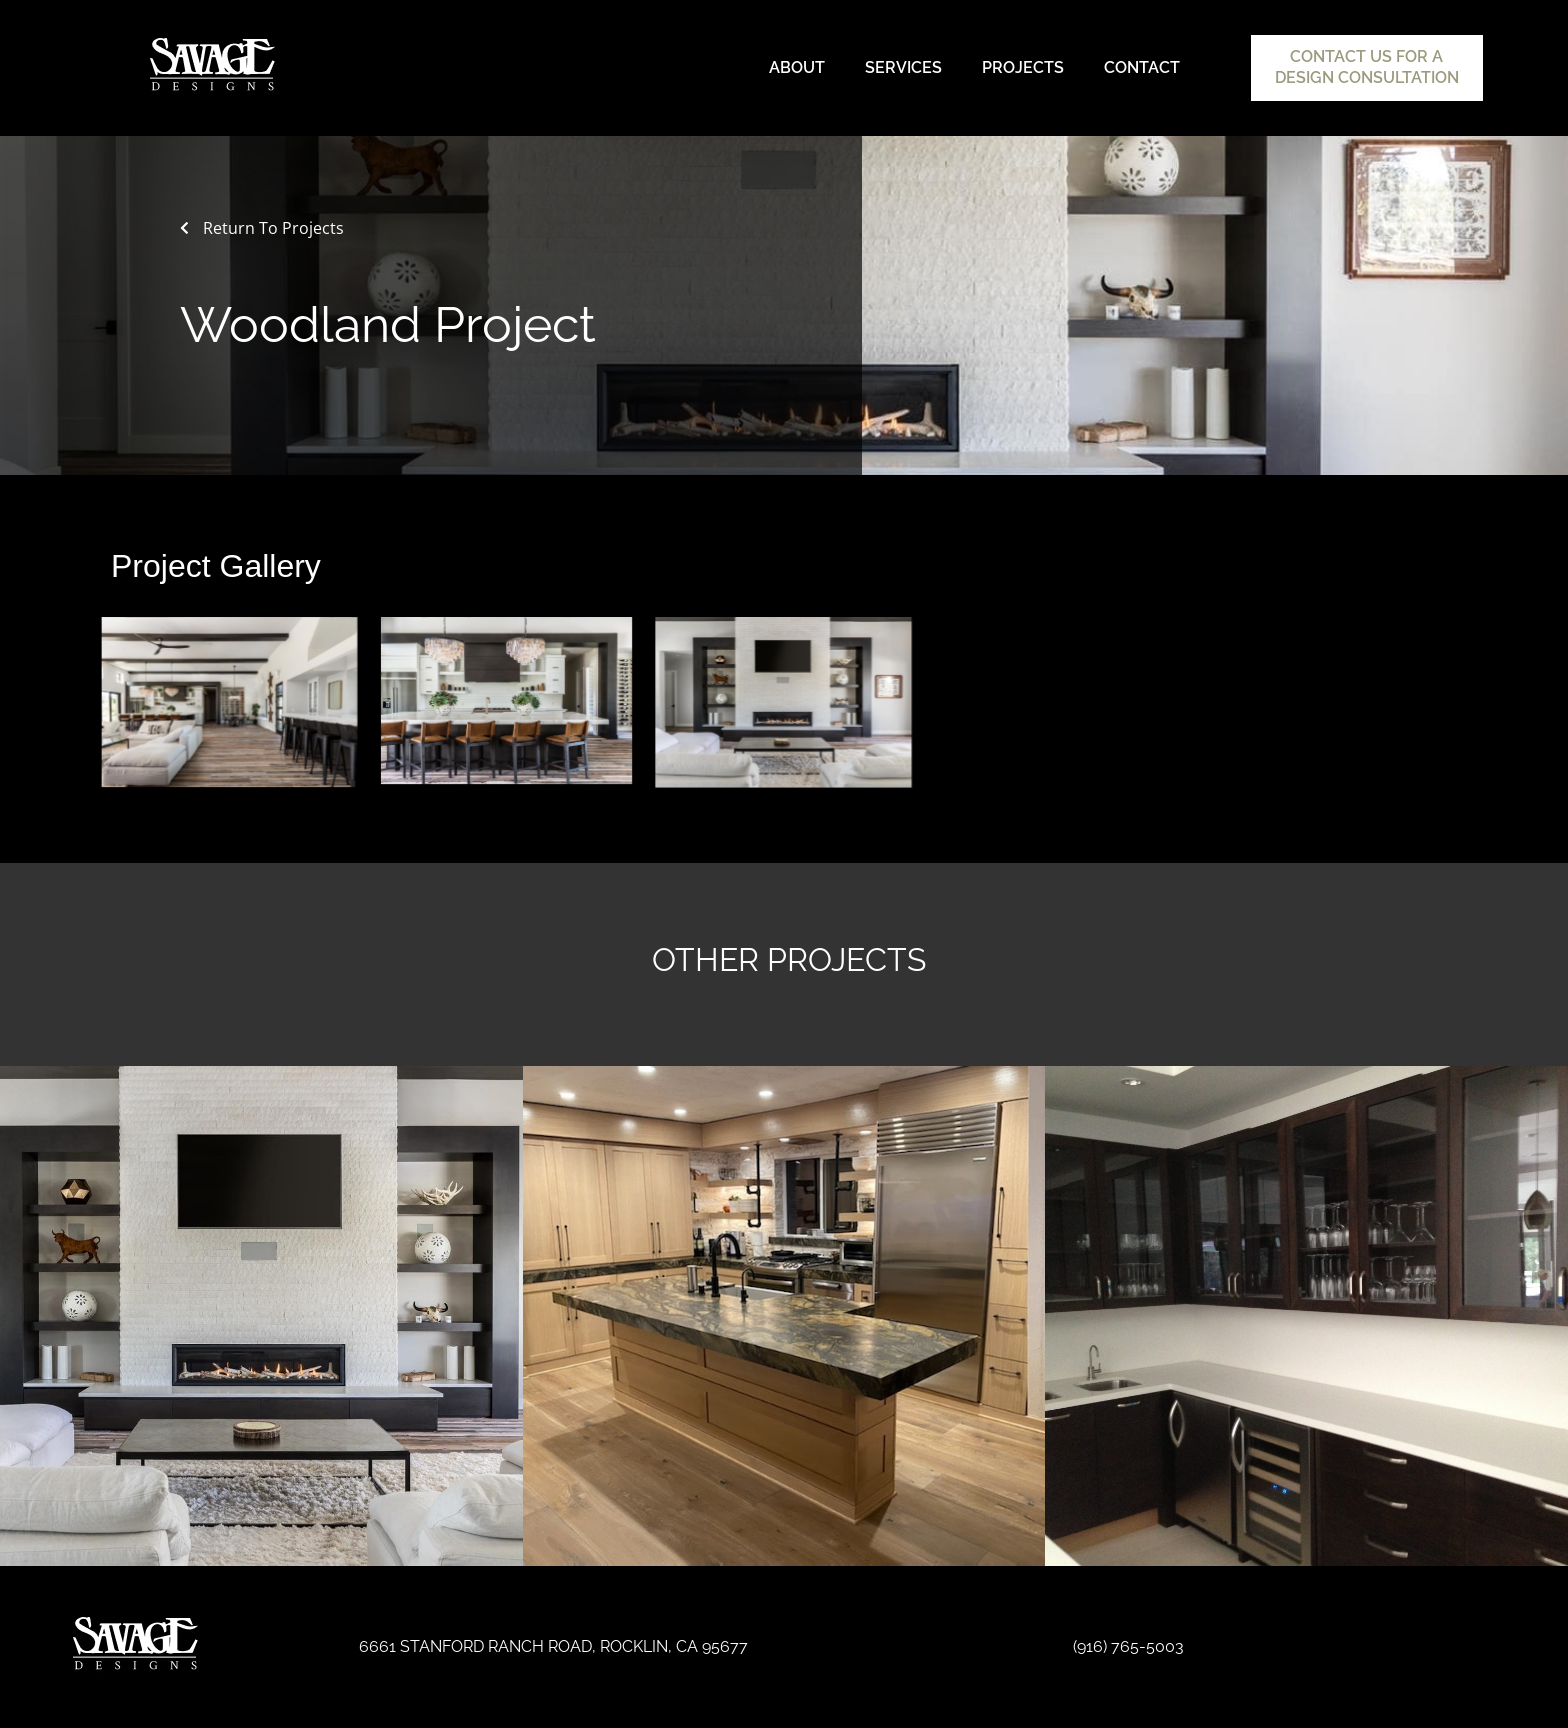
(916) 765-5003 (1128, 1646)
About (797, 67)
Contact (1142, 67)
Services (903, 67)
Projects (1023, 67)
